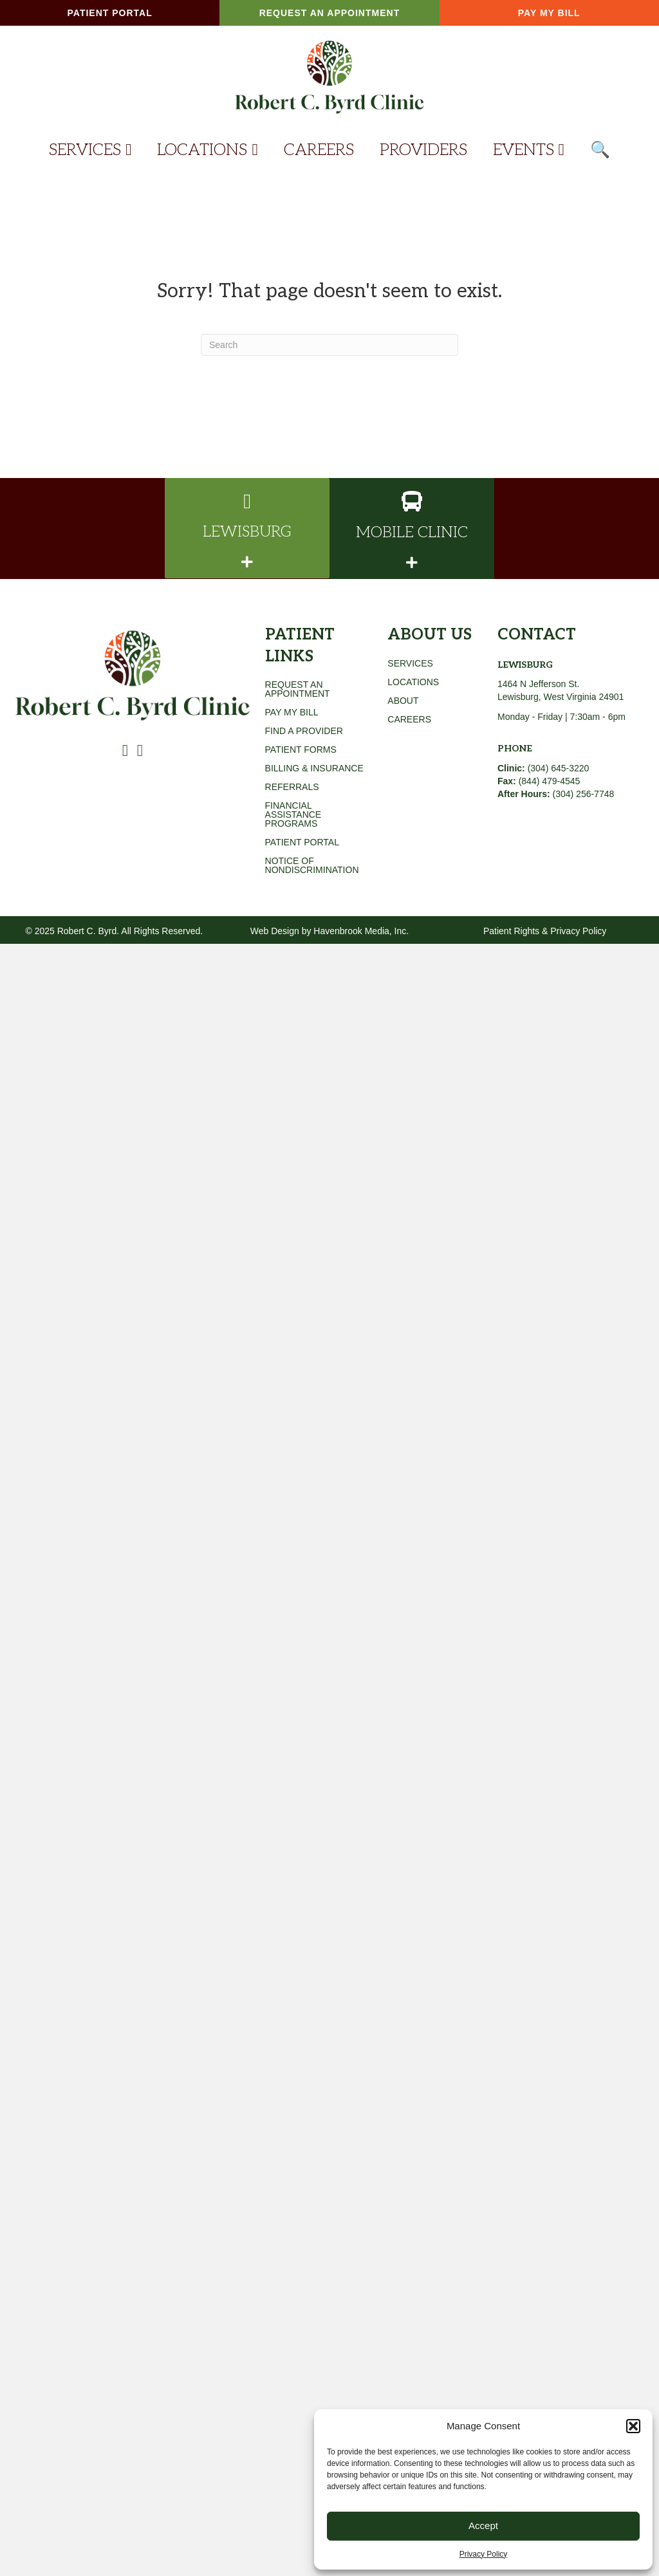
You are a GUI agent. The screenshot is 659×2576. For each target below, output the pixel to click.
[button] (633, 2426)
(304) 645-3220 (543, 768)
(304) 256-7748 (584, 794)
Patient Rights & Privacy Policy (544, 931)
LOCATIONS (207, 150)
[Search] (329, 345)
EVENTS (528, 150)
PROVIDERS (423, 150)
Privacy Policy (483, 2554)
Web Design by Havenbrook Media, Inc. (329, 931)
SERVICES (90, 150)
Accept (483, 2525)
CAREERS (319, 150)
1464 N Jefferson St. (538, 684)
